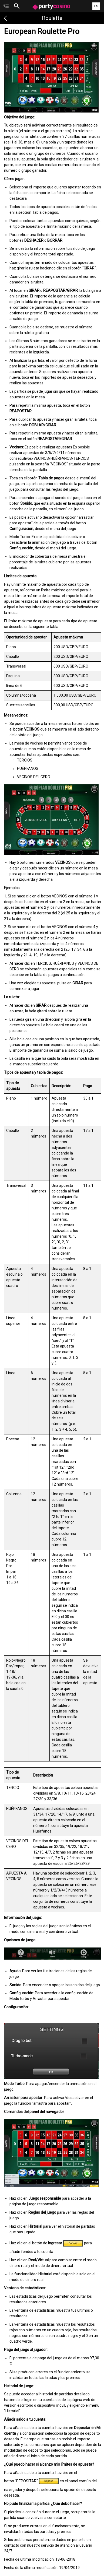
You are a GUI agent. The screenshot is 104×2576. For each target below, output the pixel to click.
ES (96, 6)
